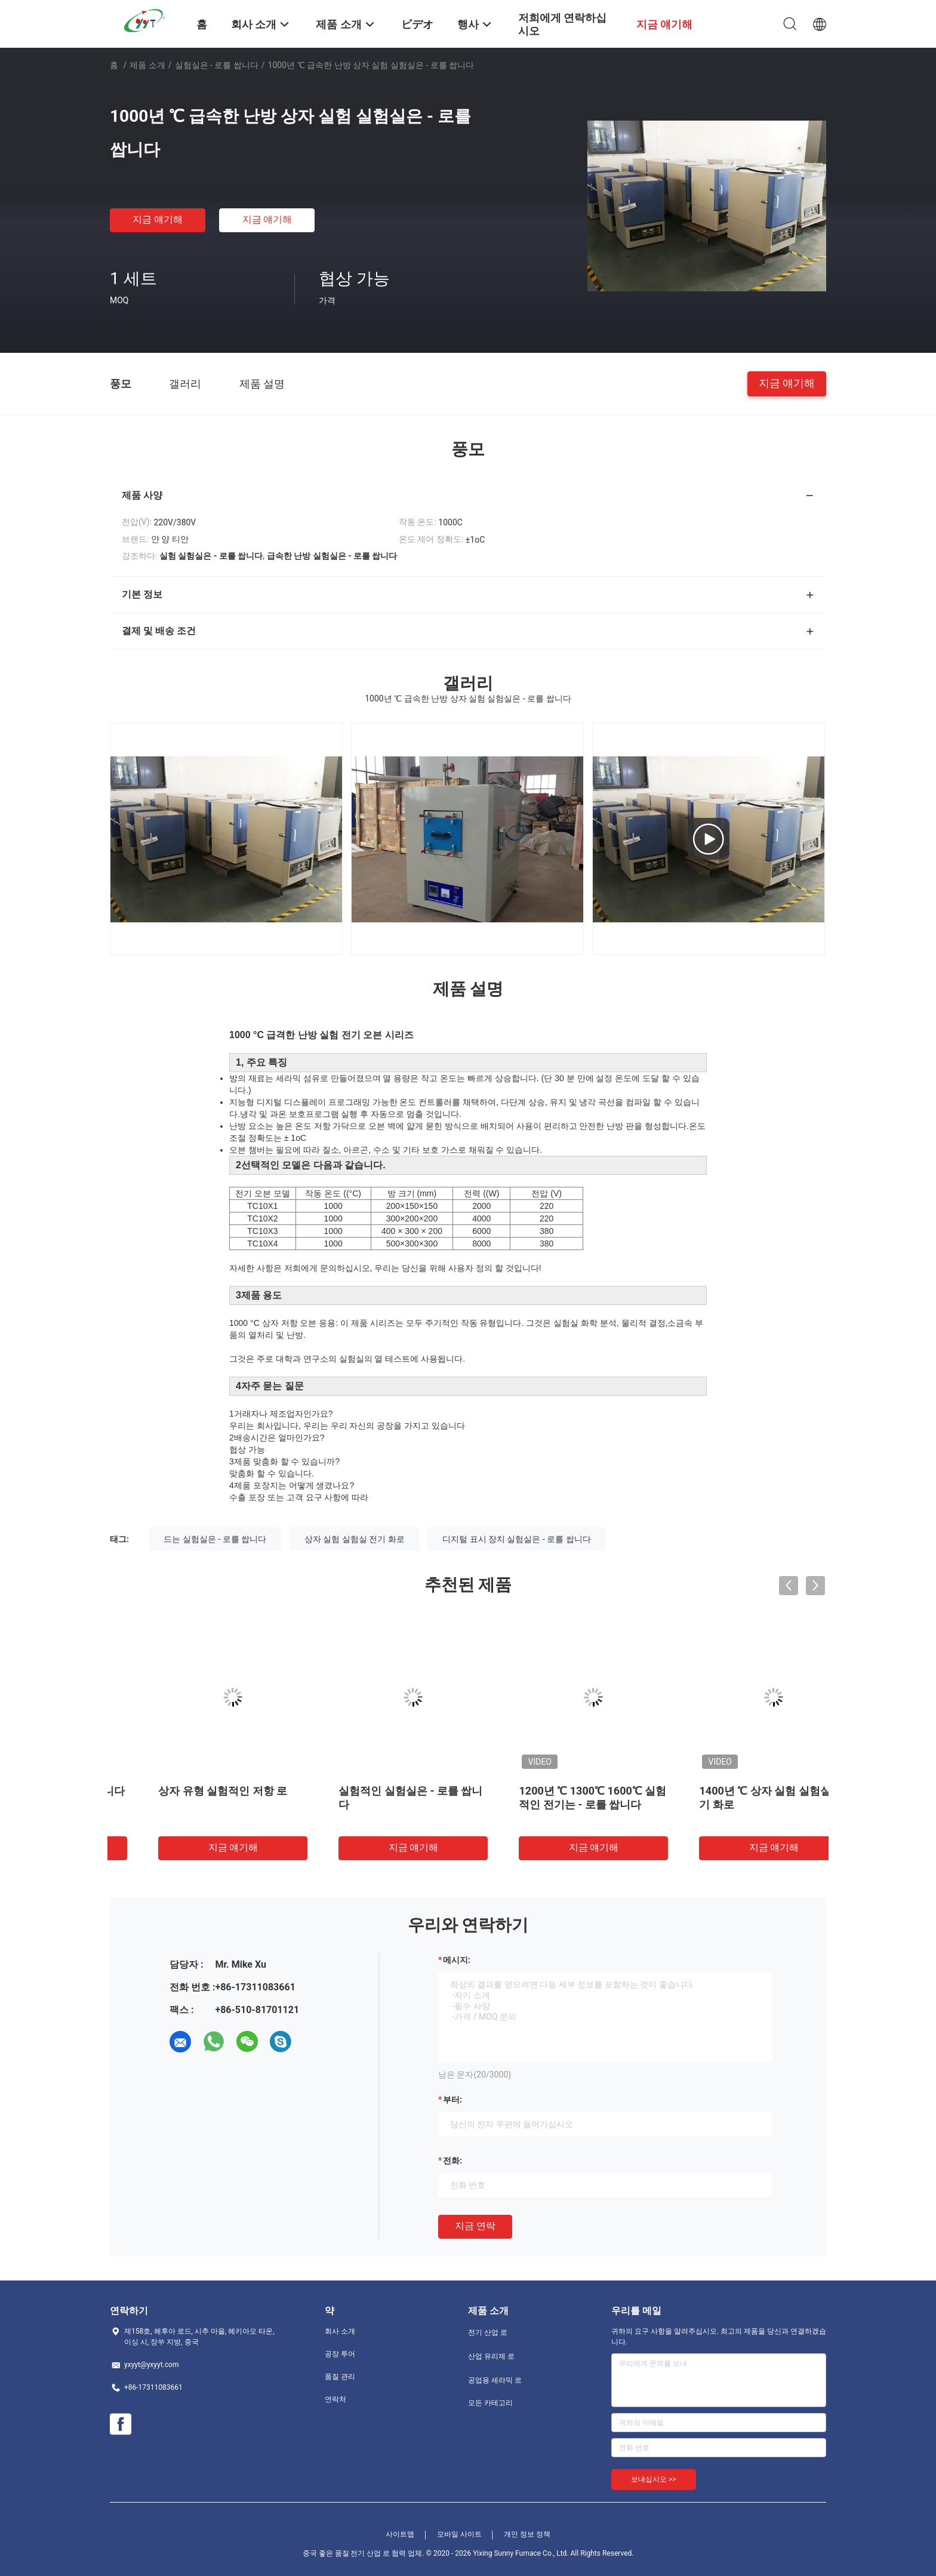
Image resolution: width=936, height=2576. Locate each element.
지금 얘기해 (158, 219)
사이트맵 (400, 2534)
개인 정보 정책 (527, 2534)
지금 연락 (475, 2226)
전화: (452, 2160)
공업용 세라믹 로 (495, 2380)
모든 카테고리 (490, 2403)
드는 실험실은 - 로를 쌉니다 (215, 1539)
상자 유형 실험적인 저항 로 (367, 1790)
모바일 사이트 (459, 2534)
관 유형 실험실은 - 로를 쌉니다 (196, 1790)
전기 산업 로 (487, 2332)
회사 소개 (340, 2331)
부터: (452, 2099)
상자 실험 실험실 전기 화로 (354, 1539)
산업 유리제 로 (491, 2356)
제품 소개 (147, 65)
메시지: (456, 1960)
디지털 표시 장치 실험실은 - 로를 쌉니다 (516, 1539)
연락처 (335, 2399)
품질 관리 (340, 2376)
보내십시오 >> (653, 2479)
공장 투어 (340, 2354)
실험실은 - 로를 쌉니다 (216, 65)
